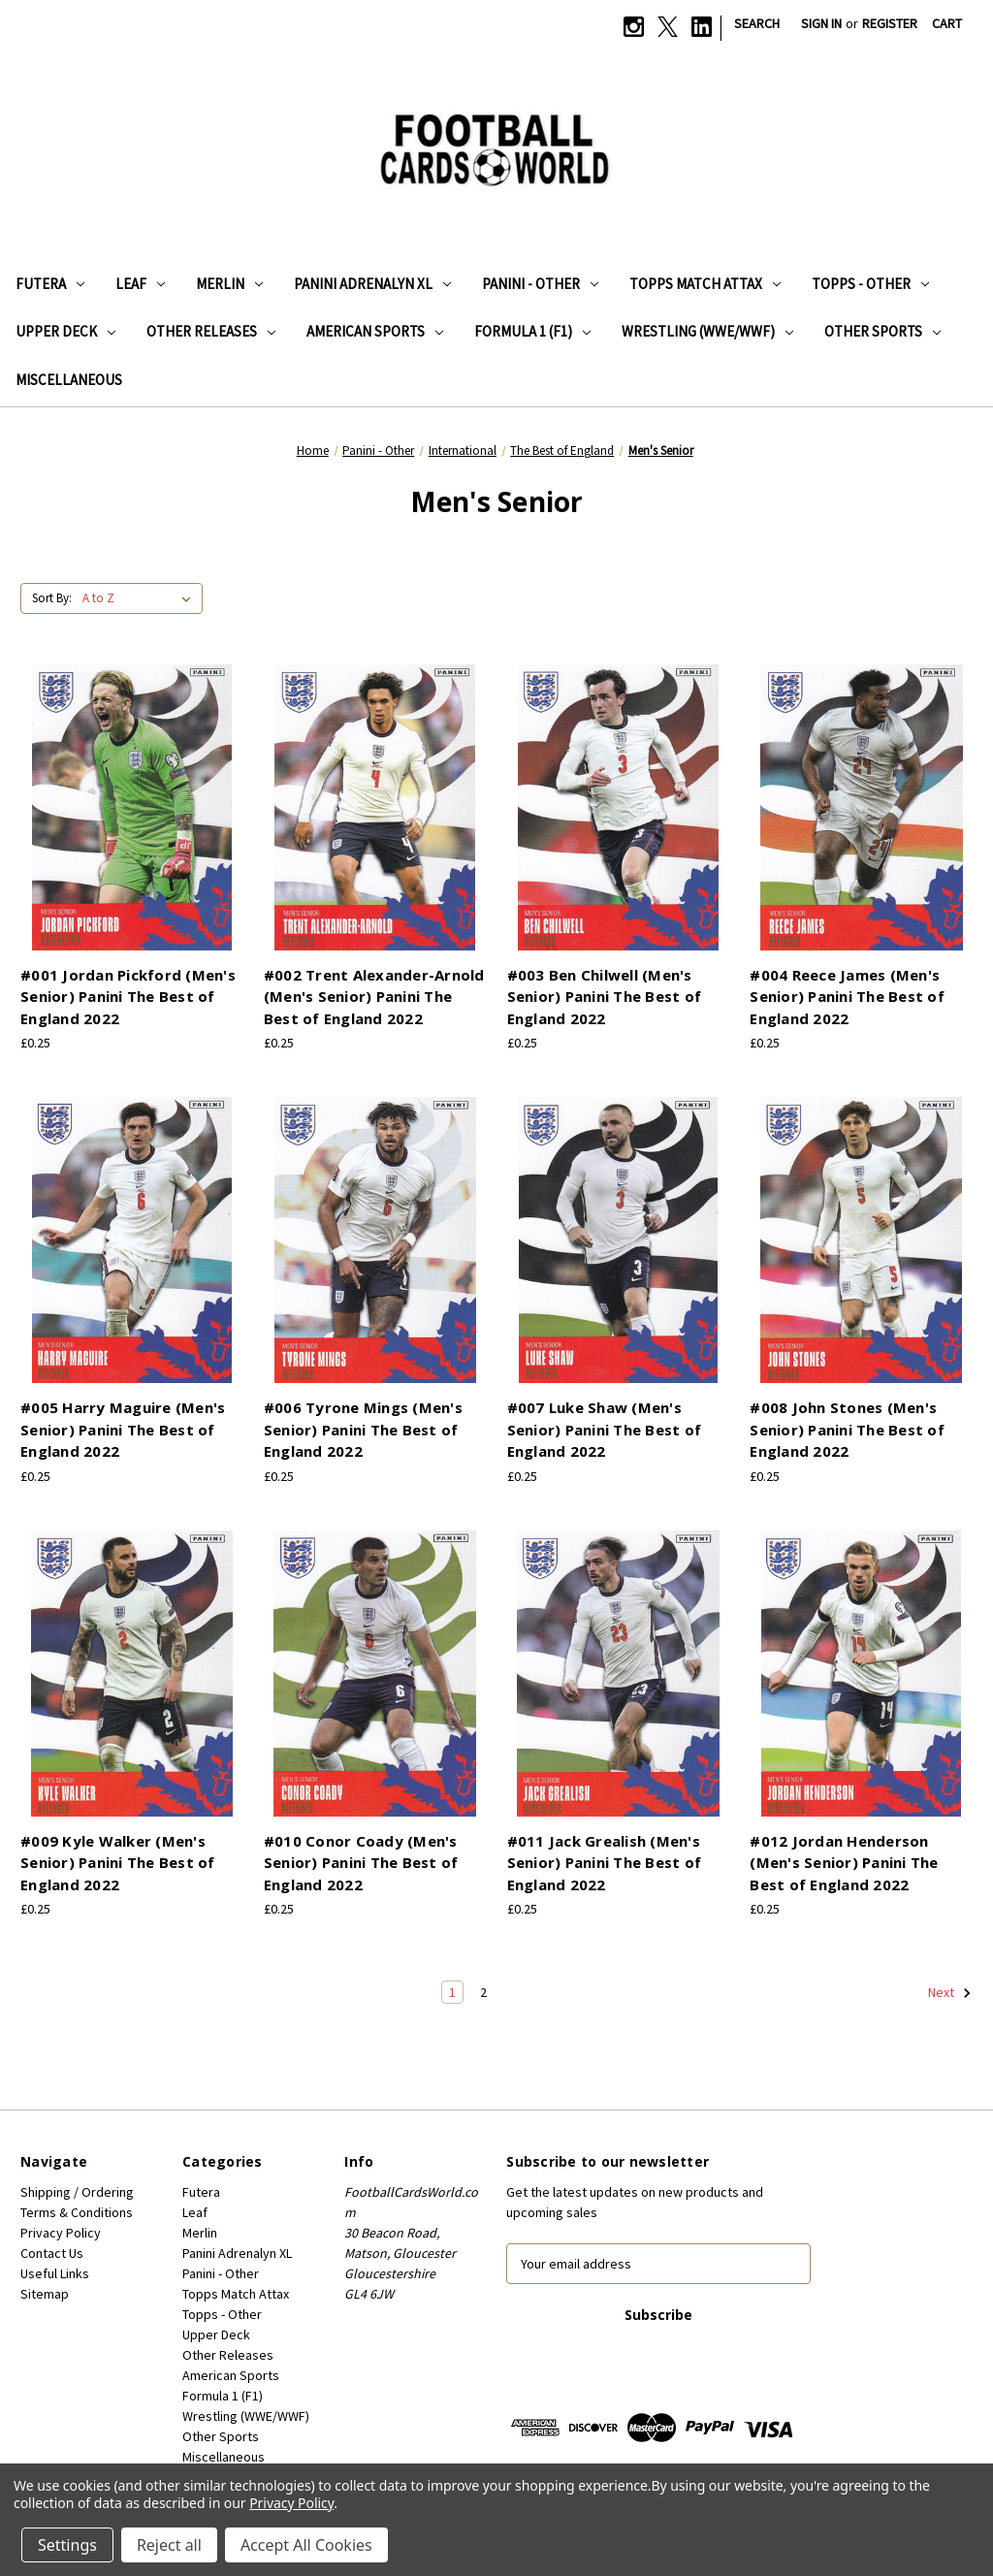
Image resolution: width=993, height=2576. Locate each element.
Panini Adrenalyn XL (372, 283)
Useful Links (54, 2273)
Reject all (169, 2545)
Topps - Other (870, 283)
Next (950, 1993)
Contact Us (51, 2253)
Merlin (229, 283)
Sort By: (52, 598)
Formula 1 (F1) (532, 331)
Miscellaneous (69, 379)
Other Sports (882, 331)
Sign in (821, 23)
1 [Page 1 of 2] (452, 1992)
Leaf (140, 283)
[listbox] (141, 598)
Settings (67, 2545)
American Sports (374, 331)
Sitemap (44, 2293)
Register (889, 23)
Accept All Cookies (306, 2545)
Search (757, 23)
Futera (50, 283)
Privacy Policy (60, 2232)
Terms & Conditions (76, 2212)
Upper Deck (65, 331)
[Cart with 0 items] (947, 24)
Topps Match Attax (705, 283)
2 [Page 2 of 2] (483, 1992)
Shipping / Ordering (77, 2192)
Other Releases (210, 331)
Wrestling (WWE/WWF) (707, 331)
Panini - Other (540, 283)
